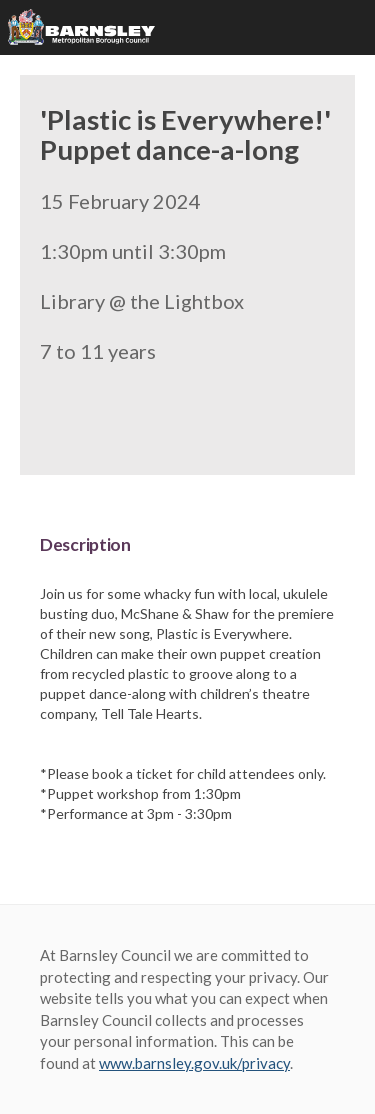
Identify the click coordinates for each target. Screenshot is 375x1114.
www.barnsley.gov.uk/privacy (194, 1063)
